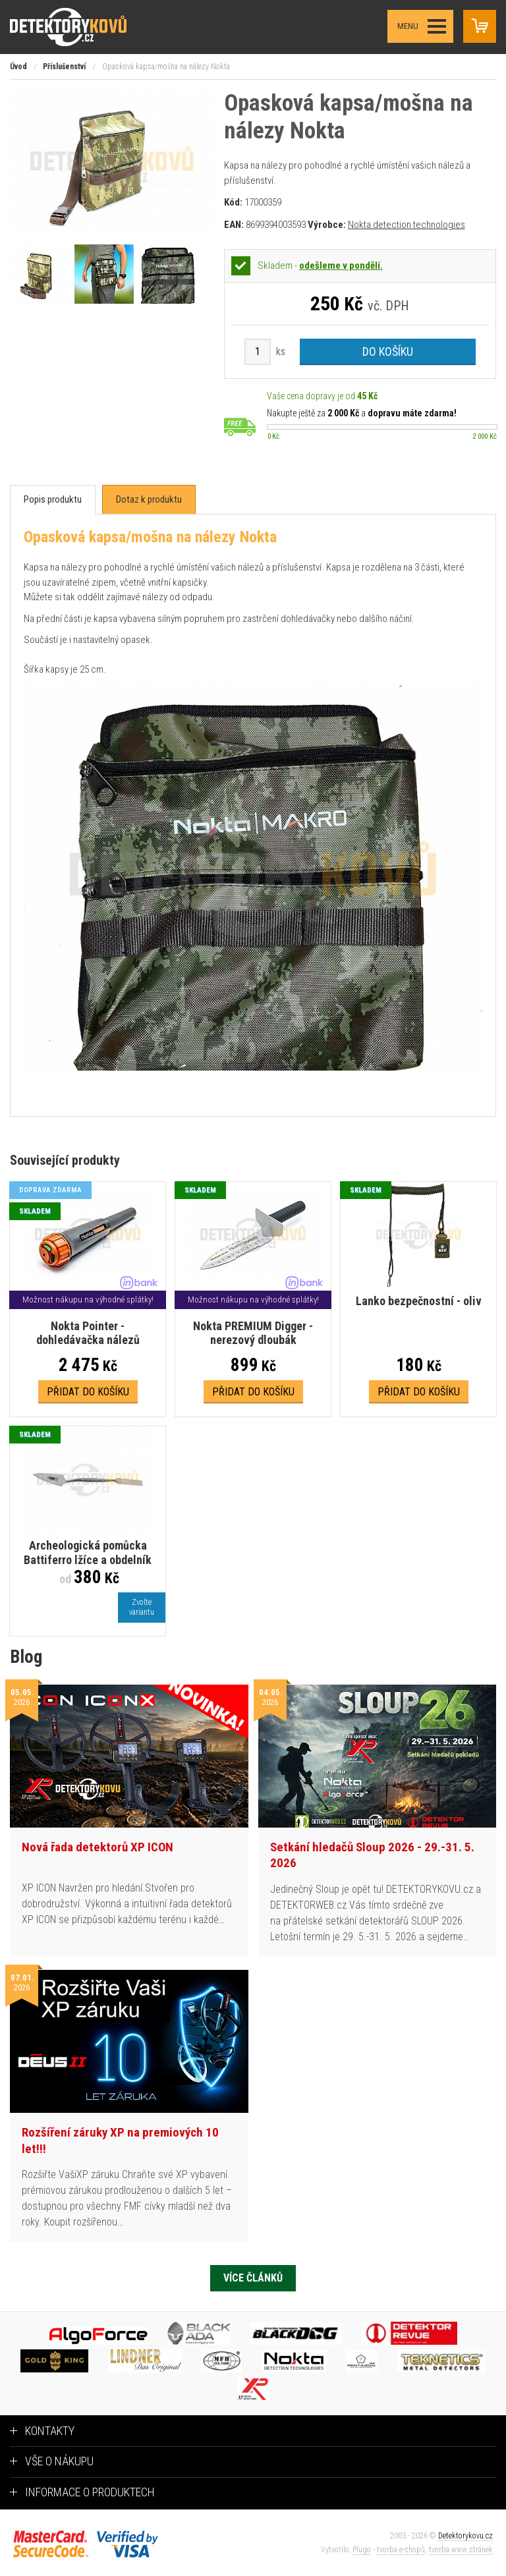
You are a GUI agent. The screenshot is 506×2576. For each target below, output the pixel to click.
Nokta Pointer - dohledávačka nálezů (88, 1333)
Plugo (361, 2549)
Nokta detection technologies (406, 225)
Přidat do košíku (88, 1392)
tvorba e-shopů (401, 2549)
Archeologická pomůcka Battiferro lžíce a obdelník (88, 1552)
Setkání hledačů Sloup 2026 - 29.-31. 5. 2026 (372, 1855)
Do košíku (387, 351)
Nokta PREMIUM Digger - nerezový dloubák (253, 1333)
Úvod (18, 66)
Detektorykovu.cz (465, 2535)
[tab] (53, 500)
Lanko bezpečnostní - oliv (419, 1301)
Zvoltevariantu (141, 1607)
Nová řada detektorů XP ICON (97, 1847)
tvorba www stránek (461, 2549)
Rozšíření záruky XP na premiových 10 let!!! (120, 2140)
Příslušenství (64, 66)
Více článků (253, 2278)
